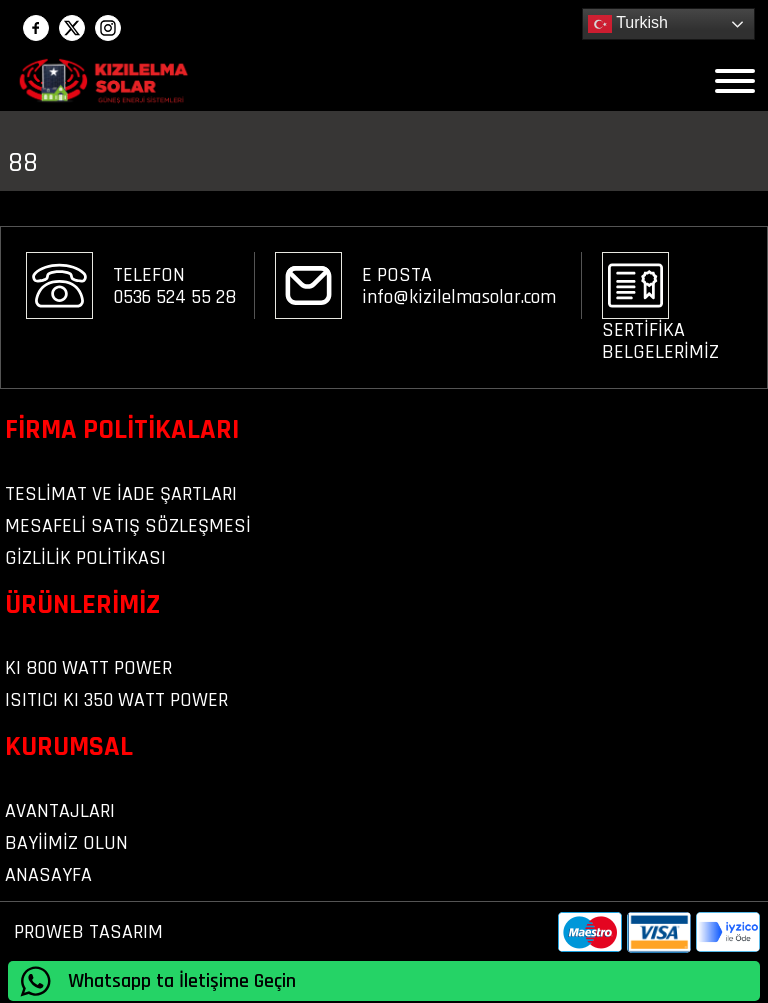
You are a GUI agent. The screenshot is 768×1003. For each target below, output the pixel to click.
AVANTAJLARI (60, 811)
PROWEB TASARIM (88, 932)
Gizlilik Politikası (85, 558)
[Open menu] (735, 81)
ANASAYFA (48, 875)
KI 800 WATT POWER (88, 668)
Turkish (628, 24)
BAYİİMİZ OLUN (66, 843)
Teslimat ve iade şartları (121, 494)
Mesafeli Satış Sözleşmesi (128, 526)
